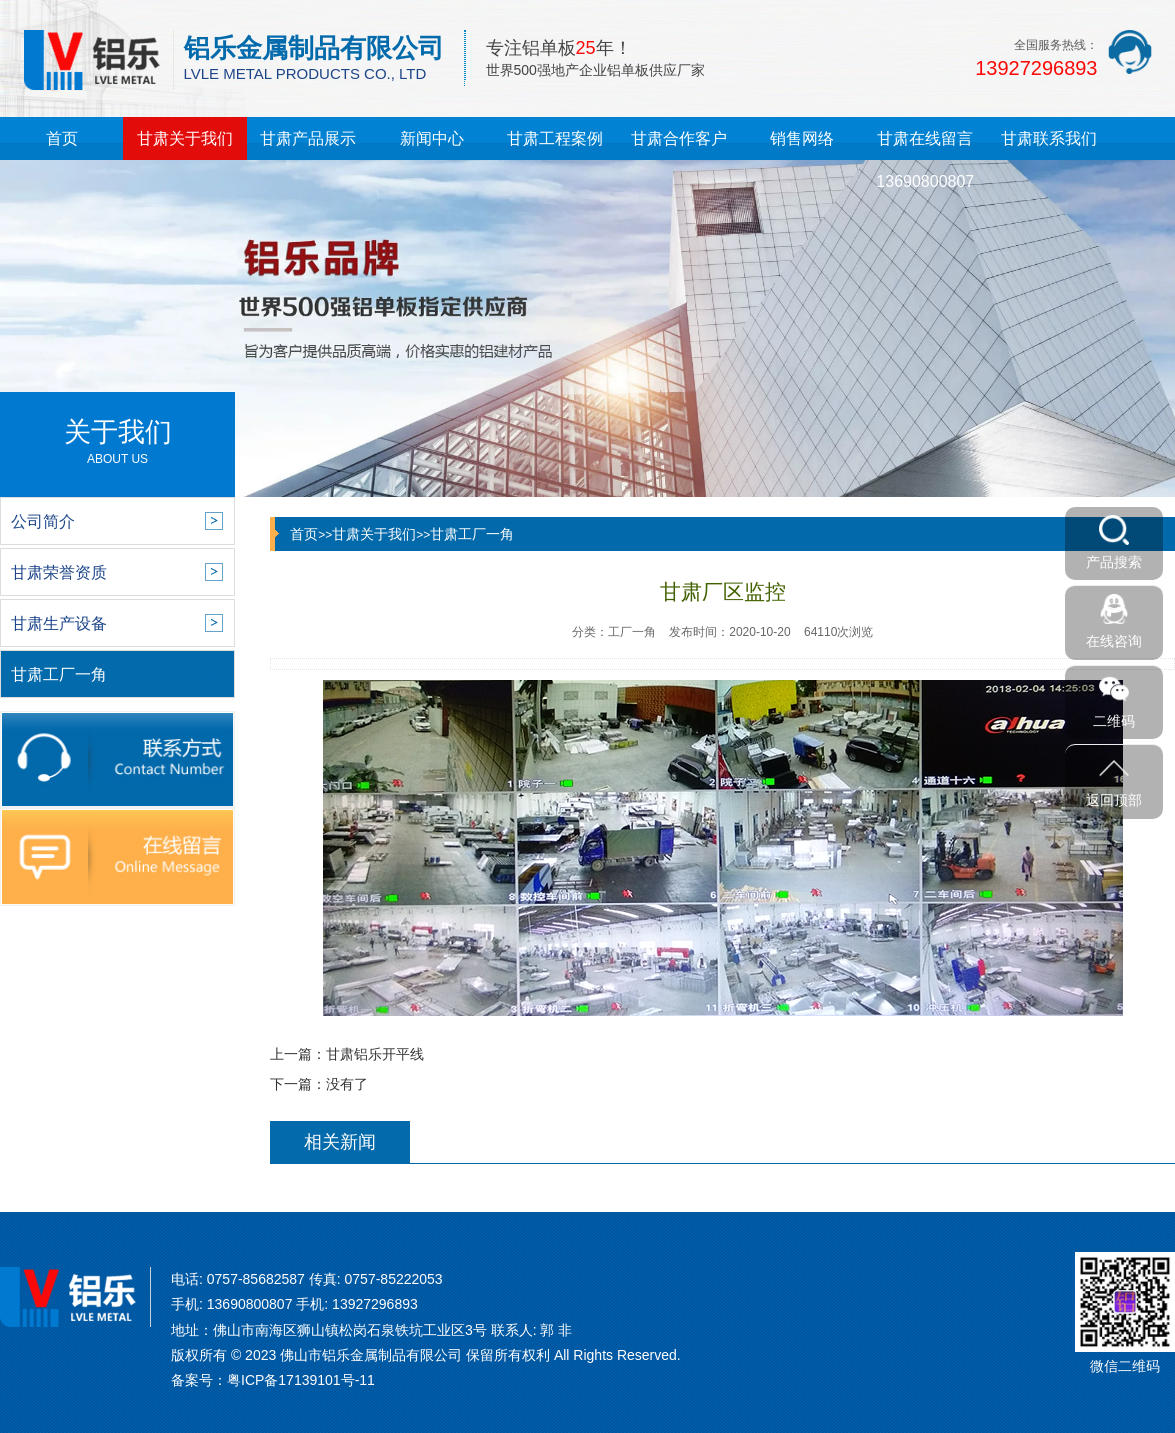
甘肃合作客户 (679, 138)
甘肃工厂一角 (472, 534)
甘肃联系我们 (1049, 138)
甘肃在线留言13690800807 (925, 160)
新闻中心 (432, 138)
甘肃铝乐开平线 (375, 1054)
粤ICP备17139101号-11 (301, 1380)
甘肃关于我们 (185, 138)
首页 (62, 138)
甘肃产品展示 (308, 138)
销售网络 (802, 138)
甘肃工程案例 (555, 138)
